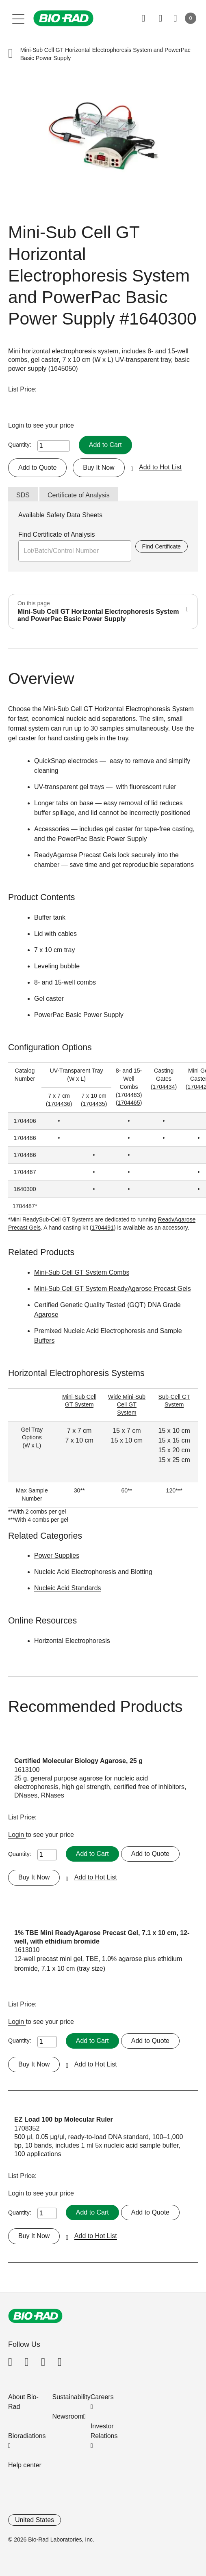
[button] (10, 54)
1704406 (24, 1121)
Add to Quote (37, 467)
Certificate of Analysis (79, 495)
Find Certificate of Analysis (56, 534)
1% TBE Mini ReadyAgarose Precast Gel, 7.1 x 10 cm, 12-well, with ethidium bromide (101, 1937)
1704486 (24, 1138)
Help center (24, 2465)
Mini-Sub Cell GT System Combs (81, 1272)
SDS (23, 495)
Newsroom (67, 2416)
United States (34, 2519)
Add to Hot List (160, 467)
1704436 (59, 1104)
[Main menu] (18, 18)
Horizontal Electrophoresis (72, 1640)
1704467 (24, 1172)
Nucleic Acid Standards (67, 1588)
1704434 (163, 1087)
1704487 (24, 1206)
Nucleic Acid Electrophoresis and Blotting (93, 1571)
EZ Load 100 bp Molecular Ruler (63, 2119)
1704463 (128, 1095)
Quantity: (19, 444)
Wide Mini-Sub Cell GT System (126, 1404)
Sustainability (71, 2396)
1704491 (102, 1227)
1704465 (128, 1102)
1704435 (93, 1104)
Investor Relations (104, 2431)
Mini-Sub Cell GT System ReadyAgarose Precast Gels (112, 1288)
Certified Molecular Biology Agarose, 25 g (78, 1760)
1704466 (24, 1155)
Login (17, 425)
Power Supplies (56, 1555)
